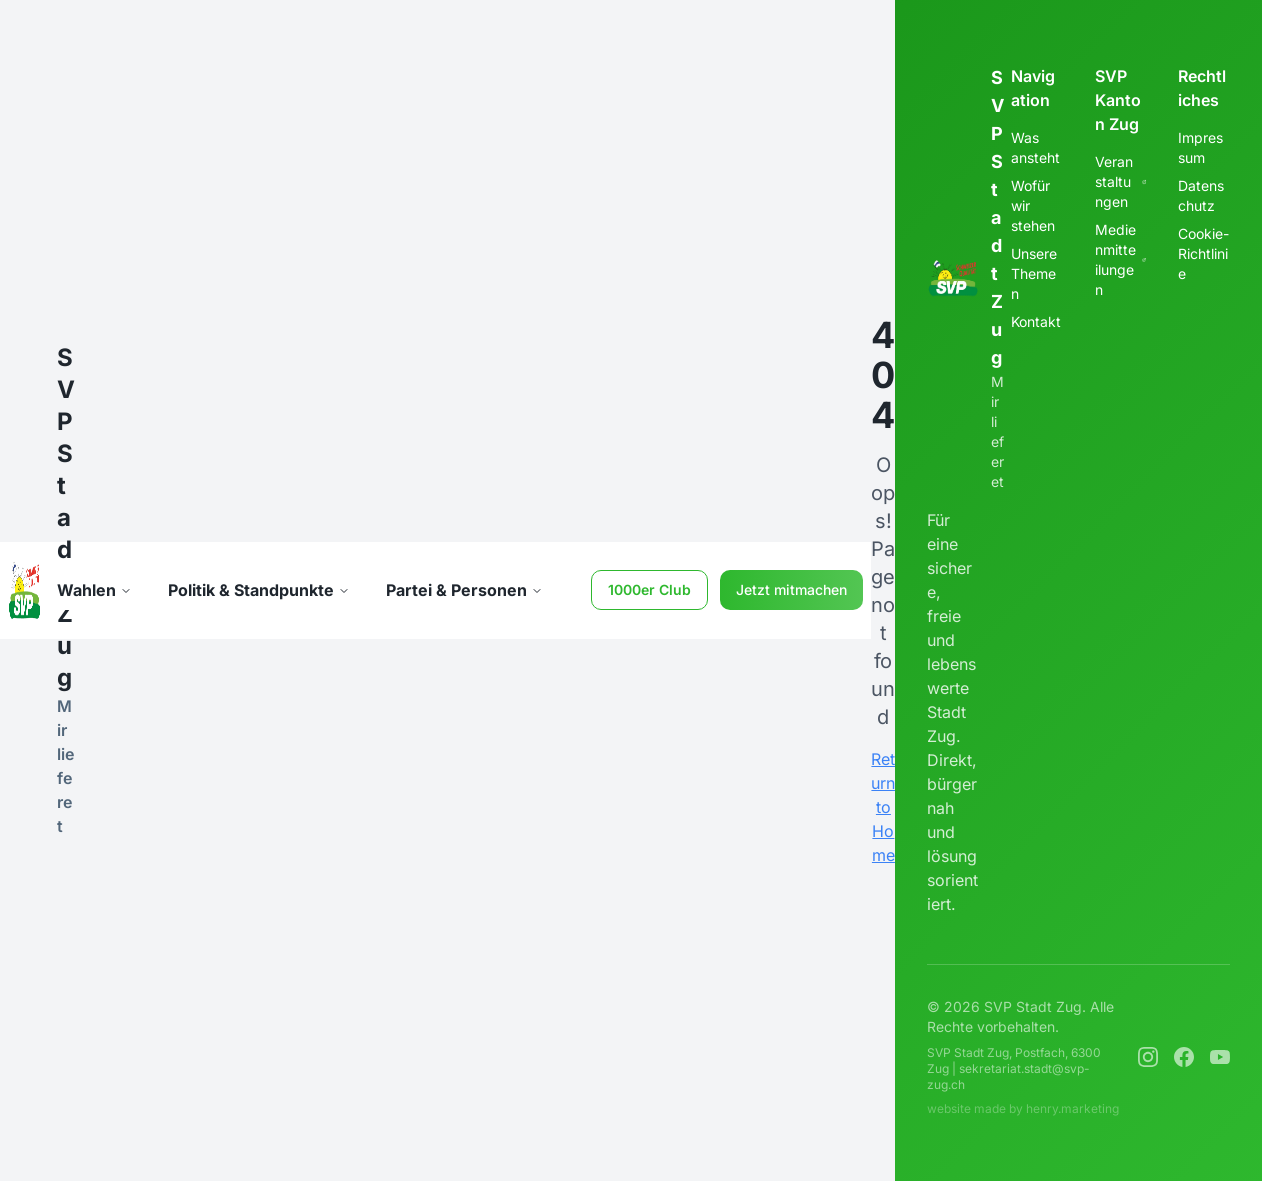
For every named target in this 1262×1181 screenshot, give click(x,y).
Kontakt (1036, 321)
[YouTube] (1220, 1057)
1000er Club (649, 589)
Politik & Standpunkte (259, 590)
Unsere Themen (1034, 273)
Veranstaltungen (1121, 181)
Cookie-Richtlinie (1203, 253)
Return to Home (883, 807)
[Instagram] (1148, 1057)
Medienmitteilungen (1121, 259)
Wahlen (94, 590)
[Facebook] (1184, 1057)
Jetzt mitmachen (791, 589)
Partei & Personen (464, 590)
